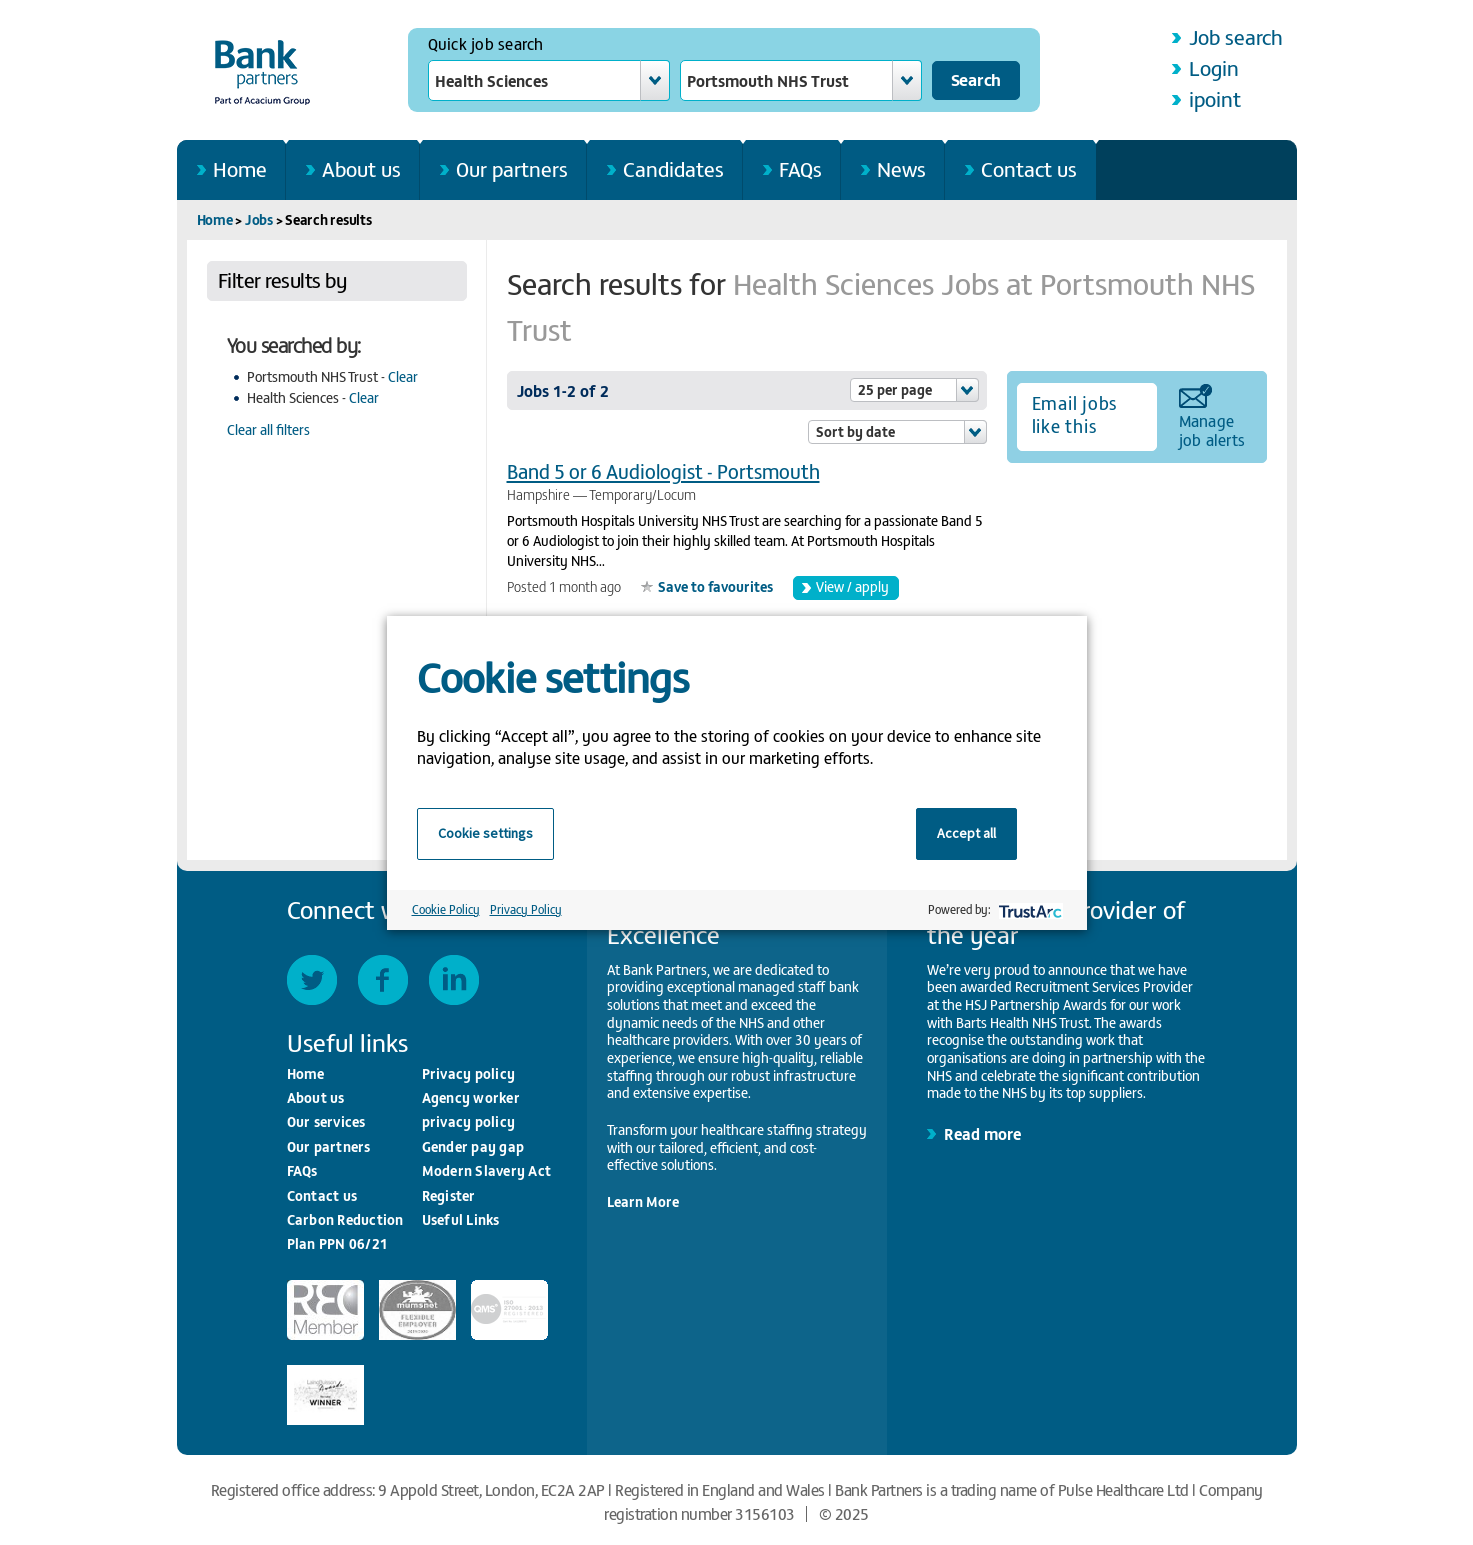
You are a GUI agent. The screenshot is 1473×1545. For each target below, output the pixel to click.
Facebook (383, 980)
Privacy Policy (526, 909)
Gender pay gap (473, 1146)
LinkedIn (454, 980)
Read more (982, 1133)
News (901, 168)
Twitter (312, 980)
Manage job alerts (1212, 429)
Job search (1236, 36)
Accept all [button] (966, 833)
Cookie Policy (446, 909)
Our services (326, 1121)
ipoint (1215, 98)
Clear (403, 376)
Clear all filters (268, 429)
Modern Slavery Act (487, 1170)
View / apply (852, 586)
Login (1214, 67)
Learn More (643, 1201)
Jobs (259, 219)
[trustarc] (1028, 909)
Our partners (512, 168)
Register (449, 1195)
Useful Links (461, 1219)
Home (240, 168)
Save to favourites (715, 586)
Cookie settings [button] (485, 833)
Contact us (1029, 168)
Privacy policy (469, 1073)
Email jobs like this (1075, 414)
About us (361, 168)
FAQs (800, 168)
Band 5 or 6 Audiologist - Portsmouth (663, 470)
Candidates (673, 168)
